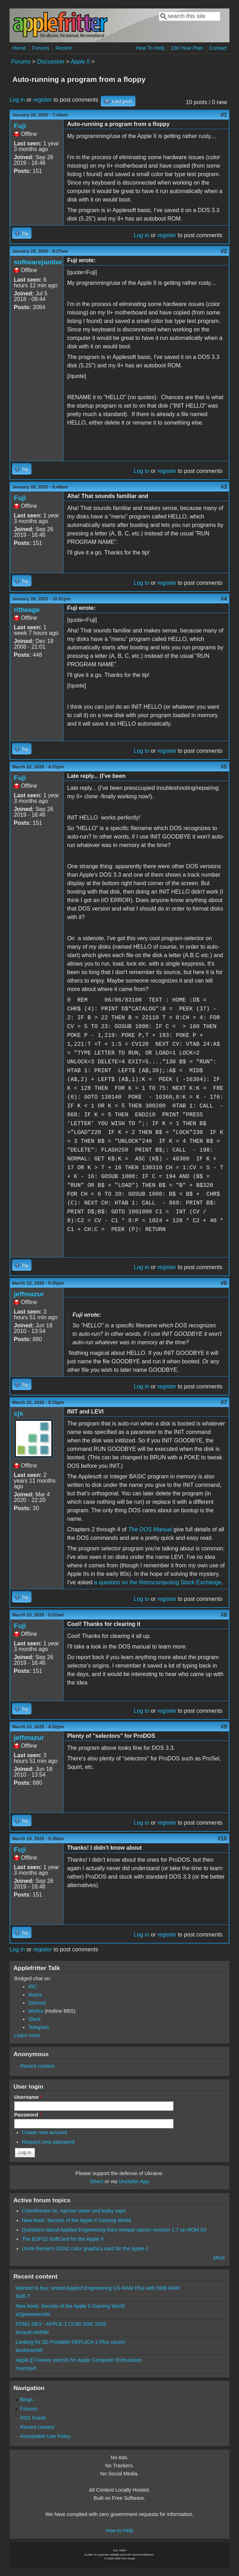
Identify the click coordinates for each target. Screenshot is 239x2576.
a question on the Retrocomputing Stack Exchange (157, 1582)
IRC (32, 1986)
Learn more (27, 2035)
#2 (224, 251)
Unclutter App (133, 2181)
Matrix (35, 1995)
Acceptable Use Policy (45, 2436)
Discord (37, 2003)
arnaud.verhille (32, 2332)
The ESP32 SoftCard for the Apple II (63, 2239)
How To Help (150, 48)
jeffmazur (29, 1294)
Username (28, 2097)
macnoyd (26, 2368)
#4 (224, 599)
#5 (224, 767)
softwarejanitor (38, 262)
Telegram (38, 2027)
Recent (64, 48)
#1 (224, 115)
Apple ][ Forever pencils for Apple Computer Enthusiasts (79, 2360)
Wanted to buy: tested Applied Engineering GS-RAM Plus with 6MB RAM (98, 2288)
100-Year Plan (187, 48)
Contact (218, 48)
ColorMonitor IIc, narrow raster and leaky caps (74, 2211)
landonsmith (29, 2350)
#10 (222, 1839)
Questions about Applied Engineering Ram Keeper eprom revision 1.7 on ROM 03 (114, 2230)
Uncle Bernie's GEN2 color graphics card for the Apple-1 (85, 2248)
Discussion (50, 62)
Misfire (35, 2011)
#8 (224, 1615)
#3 (224, 487)
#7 (224, 1402)
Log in (17, 100)
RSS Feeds (33, 2418)
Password (28, 2115)
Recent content (37, 2066)
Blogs (26, 2399)
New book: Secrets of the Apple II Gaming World (76, 2220)
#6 (224, 1283)
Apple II (79, 62)
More (219, 2257)
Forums (40, 48)
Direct (96, 2181)
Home (19, 48)
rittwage (27, 609)
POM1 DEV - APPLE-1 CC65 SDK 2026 (61, 2324)
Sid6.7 (23, 2296)
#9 (224, 1727)
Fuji (20, 126)
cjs (18, 1413)
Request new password (48, 2142)
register (42, 100)
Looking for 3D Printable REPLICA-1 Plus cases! (70, 2342)
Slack (34, 2019)
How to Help (119, 2530)
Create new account (44, 2132)
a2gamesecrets (33, 2314)
